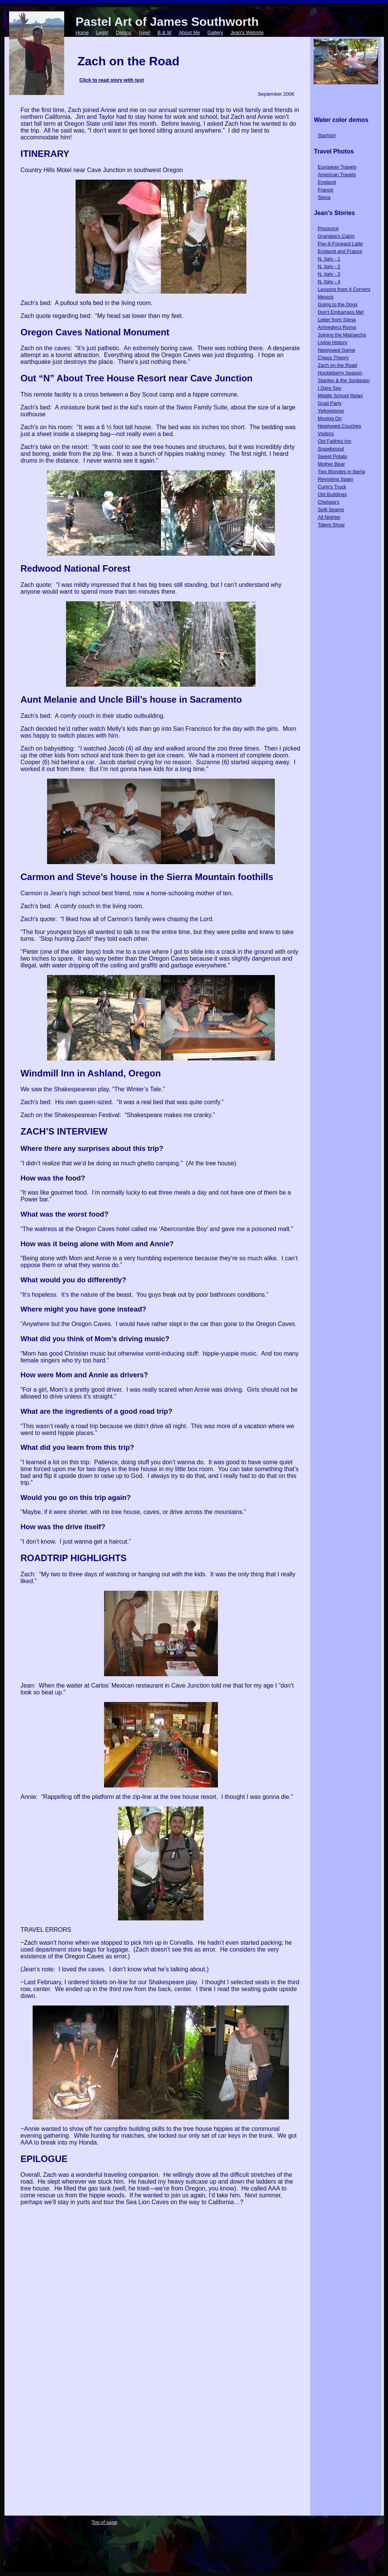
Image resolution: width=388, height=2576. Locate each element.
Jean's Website (247, 32)
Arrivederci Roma (337, 327)
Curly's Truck (332, 487)
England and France (340, 251)
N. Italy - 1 (329, 259)
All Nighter (329, 517)
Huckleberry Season (340, 373)
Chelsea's (328, 502)
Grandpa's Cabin (336, 236)
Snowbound (331, 449)
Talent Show (331, 525)
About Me (189, 32)
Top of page (104, 2522)
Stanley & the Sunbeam (344, 380)
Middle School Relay (340, 395)
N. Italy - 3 (329, 274)
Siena (324, 197)
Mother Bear (331, 464)
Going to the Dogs (338, 304)
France (325, 190)
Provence (328, 228)
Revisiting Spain (335, 479)
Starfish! (327, 135)
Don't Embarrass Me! (341, 312)
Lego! (102, 32)
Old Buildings (332, 494)
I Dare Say (329, 388)
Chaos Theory (333, 357)
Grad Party (330, 403)
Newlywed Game (336, 350)
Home (82, 32)
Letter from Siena (337, 319)
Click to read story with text (111, 80)
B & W (165, 32)
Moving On (330, 418)
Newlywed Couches (339, 426)
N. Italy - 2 (329, 266)
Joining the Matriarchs (342, 335)
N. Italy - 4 (329, 281)
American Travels (337, 174)
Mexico (325, 297)
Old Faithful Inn (334, 441)
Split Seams (331, 509)
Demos (123, 32)
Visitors (326, 433)
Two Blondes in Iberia (341, 471)
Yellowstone (331, 411)
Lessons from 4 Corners (344, 289)
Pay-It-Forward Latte (340, 244)
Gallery (215, 32)
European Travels (337, 167)
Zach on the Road (337, 365)
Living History (332, 342)
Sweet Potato (332, 456)
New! (144, 32)
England (327, 182)
